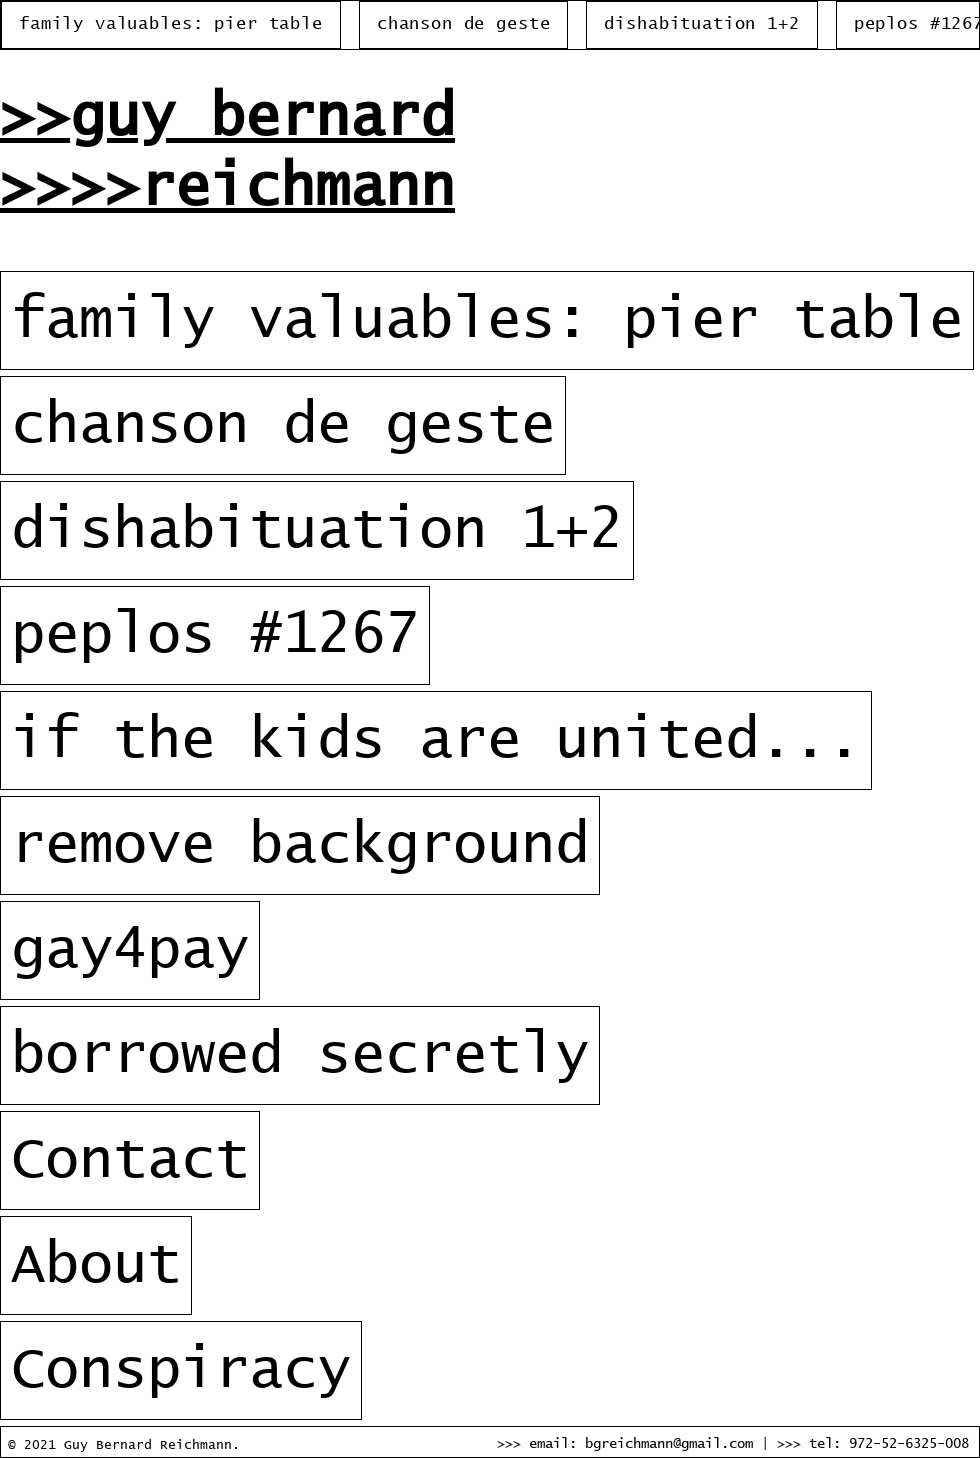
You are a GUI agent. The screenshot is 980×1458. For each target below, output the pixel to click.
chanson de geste (283, 425)
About (96, 1265)
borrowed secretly (300, 1055)
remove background (300, 845)
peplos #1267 (215, 635)
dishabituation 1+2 (317, 530)
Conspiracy (181, 1370)
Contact (130, 1160)
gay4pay (130, 950)
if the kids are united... (436, 740)
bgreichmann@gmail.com (669, 1444)
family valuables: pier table (487, 320)
